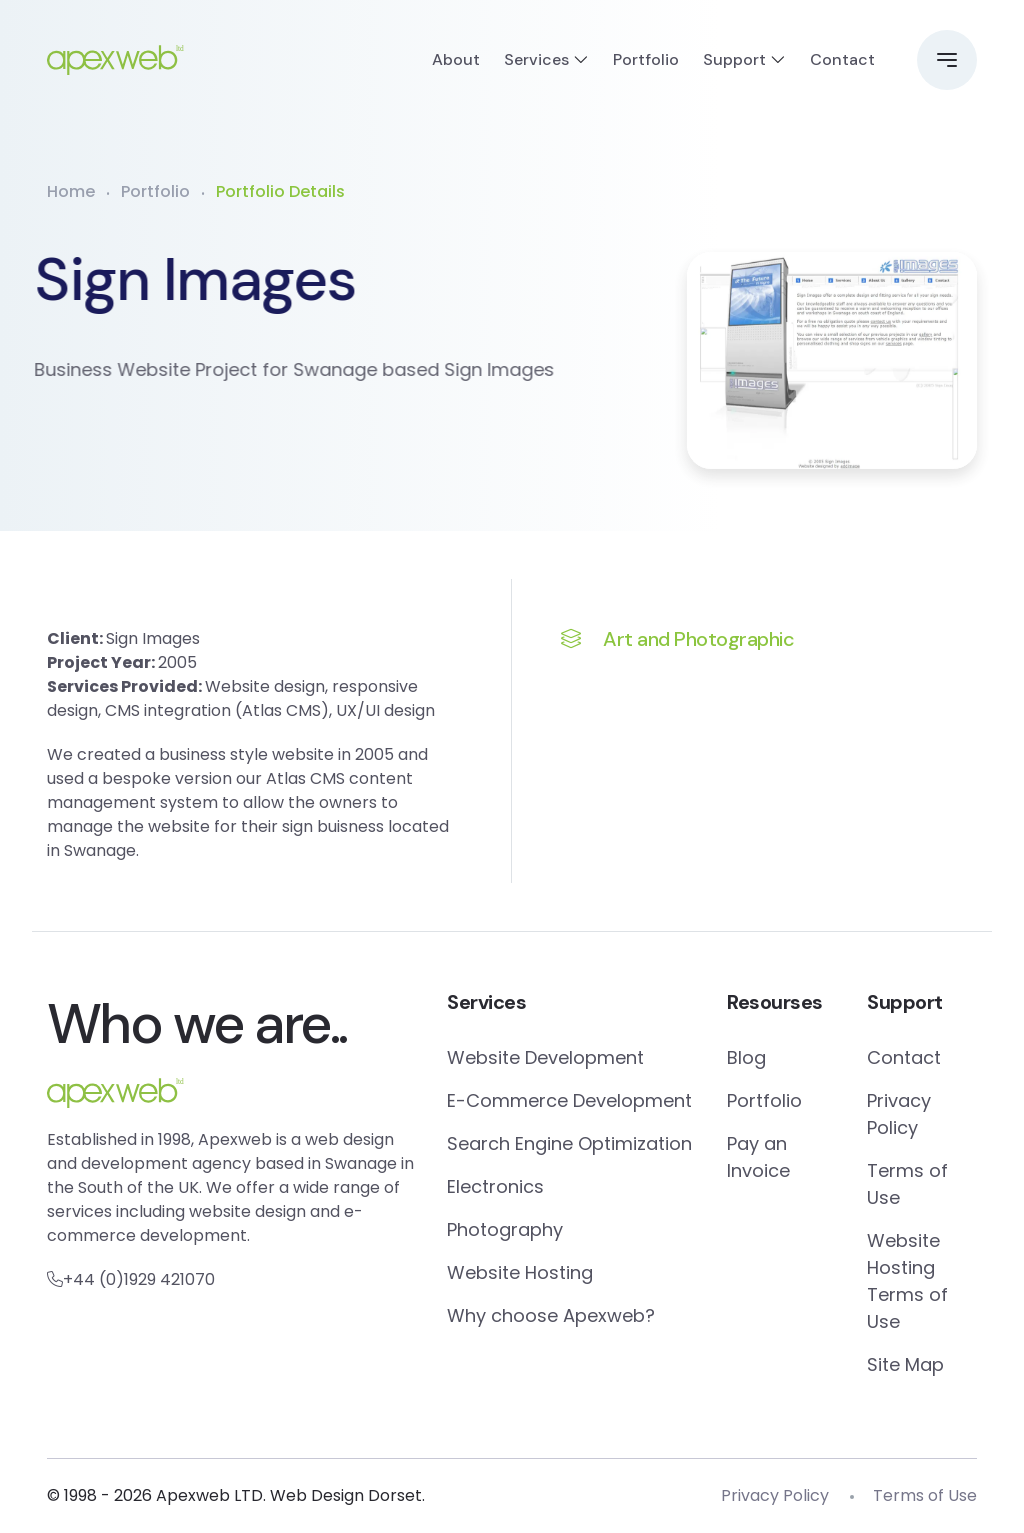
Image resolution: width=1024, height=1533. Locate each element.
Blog (746, 1057)
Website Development (545, 1057)
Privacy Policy (899, 1114)
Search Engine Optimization (569, 1143)
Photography (505, 1229)
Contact (842, 59)
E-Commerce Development (569, 1100)
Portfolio (646, 59)
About (456, 59)
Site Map (905, 1364)
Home (71, 191)
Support (734, 59)
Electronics (495, 1186)
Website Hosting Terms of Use (907, 1281)
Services (536, 59)
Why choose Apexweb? (551, 1315)
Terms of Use (907, 1184)
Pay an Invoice (758, 1157)
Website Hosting (520, 1272)
